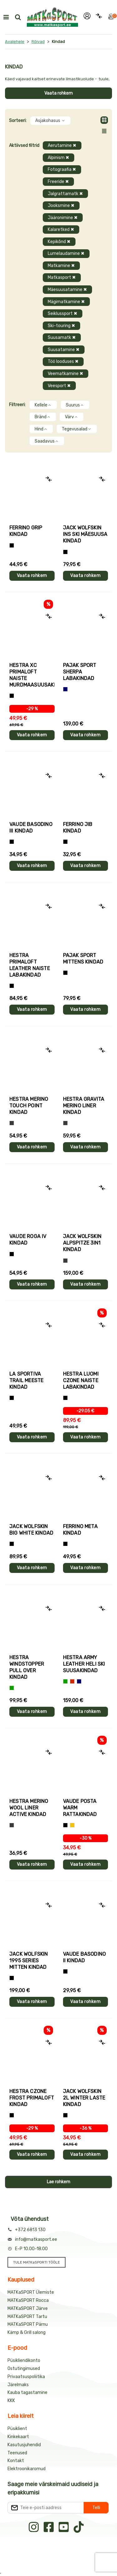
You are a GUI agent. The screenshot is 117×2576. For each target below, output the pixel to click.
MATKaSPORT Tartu (27, 2316)
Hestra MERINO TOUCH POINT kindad (28, 1105)
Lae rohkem (58, 2181)
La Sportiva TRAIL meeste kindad (26, 1380)
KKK (11, 2400)
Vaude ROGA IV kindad (27, 1239)
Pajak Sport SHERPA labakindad (79, 671)
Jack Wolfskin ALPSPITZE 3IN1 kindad (82, 1242)
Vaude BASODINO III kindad (30, 827)
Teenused (17, 2453)
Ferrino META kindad (80, 1529)
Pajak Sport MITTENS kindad (83, 958)
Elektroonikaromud (26, 2468)
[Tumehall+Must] (11, 545)
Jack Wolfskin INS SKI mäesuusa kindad (85, 534)
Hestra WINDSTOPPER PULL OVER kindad (26, 1667)
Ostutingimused (23, 2368)
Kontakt (15, 2460)
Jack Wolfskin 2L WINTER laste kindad (84, 2097)
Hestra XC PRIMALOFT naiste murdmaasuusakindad (32, 675)
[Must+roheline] (11, 1398)
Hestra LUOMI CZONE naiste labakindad (81, 1380)
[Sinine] (65, 689)
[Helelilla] (11, 695)
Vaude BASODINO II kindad (84, 1957)
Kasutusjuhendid (24, 2444)
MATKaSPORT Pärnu (27, 2324)
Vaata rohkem (58, 93)
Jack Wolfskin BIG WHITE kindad (31, 1529)
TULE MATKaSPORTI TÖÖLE (36, 2262)
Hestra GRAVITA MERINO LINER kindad (84, 1105)
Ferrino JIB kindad (78, 827)
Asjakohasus (50, 120)
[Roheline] (11, 1688)
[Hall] (11, 1123)
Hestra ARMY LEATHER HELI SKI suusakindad (84, 1663)
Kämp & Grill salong (26, 2332)
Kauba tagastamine (27, 2392)
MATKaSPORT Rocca (28, 2300)
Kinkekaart (18, 2436)
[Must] (65, 552)
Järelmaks (18, 2384)
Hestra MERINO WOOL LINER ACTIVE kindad (28, 1807)
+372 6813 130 (30, 2229)
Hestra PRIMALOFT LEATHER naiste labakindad (29, 965)
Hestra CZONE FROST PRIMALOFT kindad (31, 2097)
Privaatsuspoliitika (26, 2376)
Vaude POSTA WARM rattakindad (80, 1807)
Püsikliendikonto (23, 2360)
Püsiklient (17, 2428)
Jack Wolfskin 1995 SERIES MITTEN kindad (28, 1960)
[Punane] (72, 1681)
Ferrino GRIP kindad (25, 531)
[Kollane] (72, 1825)
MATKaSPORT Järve (27, 2308)
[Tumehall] (11, 1825)
